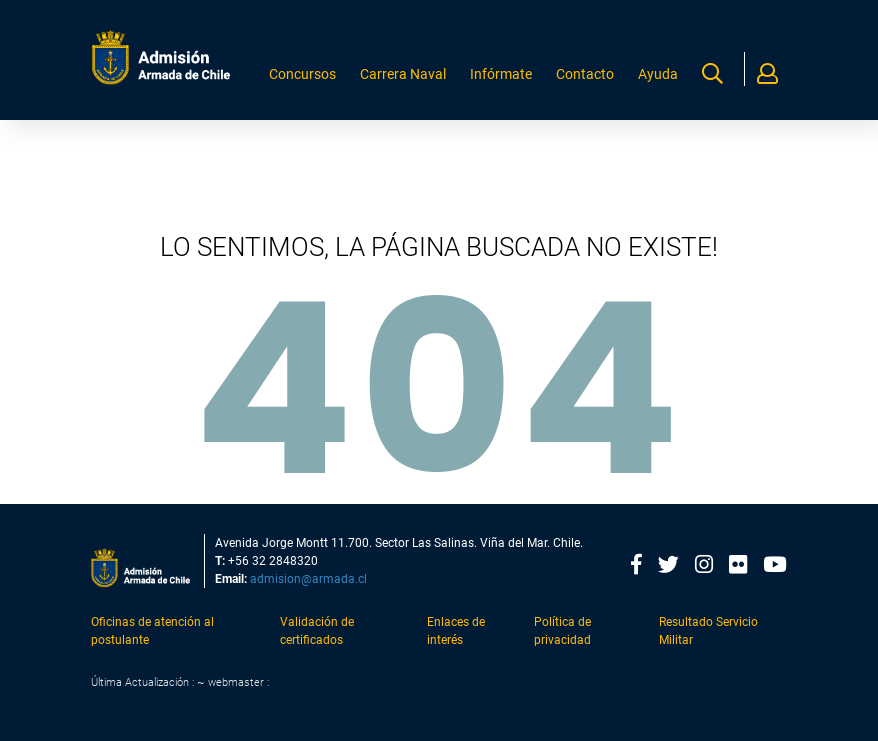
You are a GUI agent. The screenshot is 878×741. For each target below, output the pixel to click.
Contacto (593, 80)
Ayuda (660, 80)
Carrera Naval (426, 80)
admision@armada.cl (308, 579)
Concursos (333, 80)
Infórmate (516, 80)
